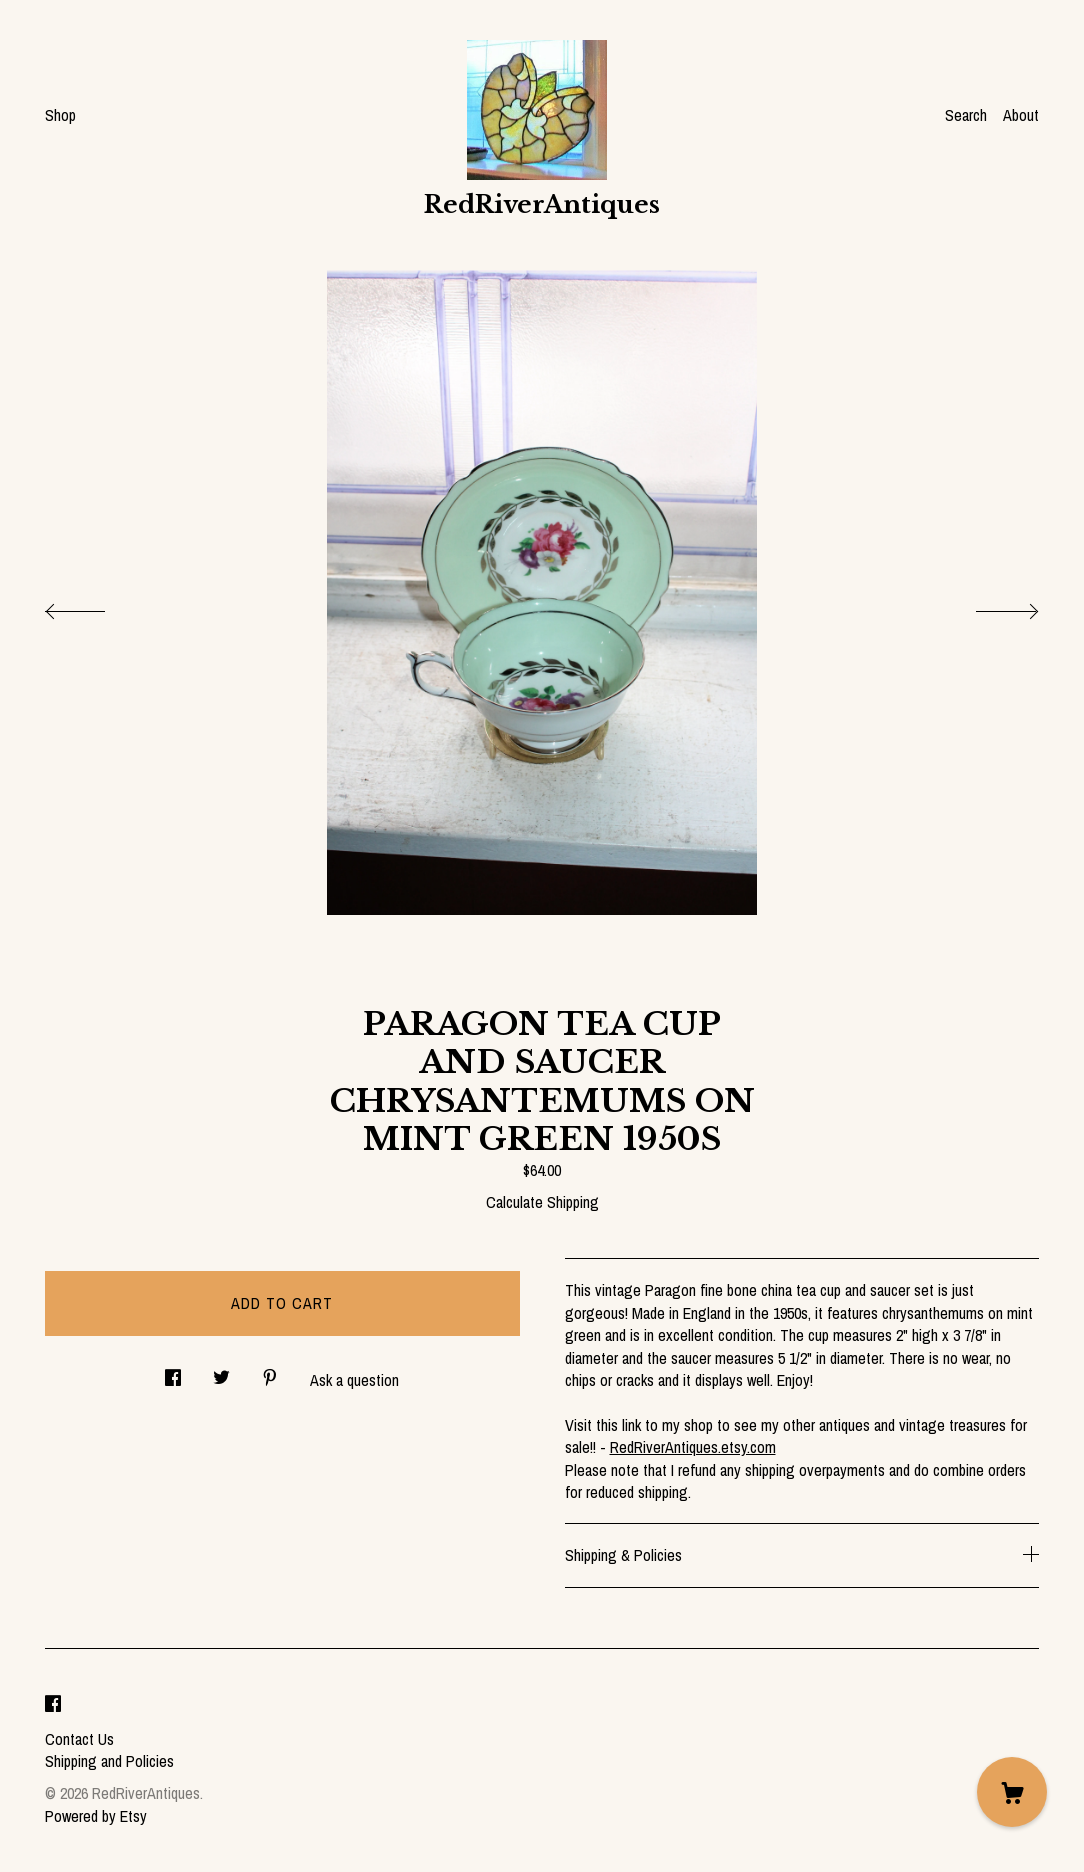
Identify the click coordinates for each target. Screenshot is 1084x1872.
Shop (60, 115)
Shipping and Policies (109, 1761)
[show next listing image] (989, 606)
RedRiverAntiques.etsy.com (693, 1447)
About (1021, 115)
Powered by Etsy (96, 1816)
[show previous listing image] (95, 606)
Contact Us (79, 1739)
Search (966, 115)
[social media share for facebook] (173, 1372)
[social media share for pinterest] (270, 1372)
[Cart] (1012, 1792)
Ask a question (354, 1380)
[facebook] (53, 1705)
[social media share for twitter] (221, 1372)
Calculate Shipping (542, 1202)
